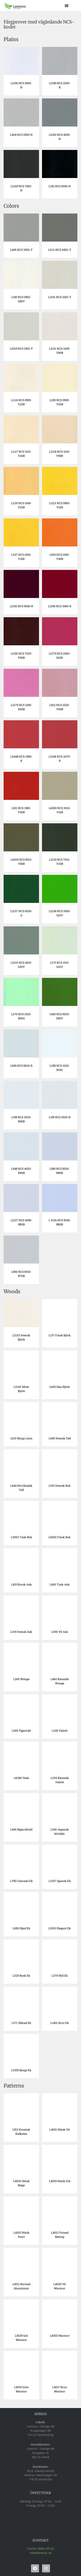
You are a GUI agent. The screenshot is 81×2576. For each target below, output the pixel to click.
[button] (67, 6)
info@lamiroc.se (40, 2553)
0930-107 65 (46, 2549)
